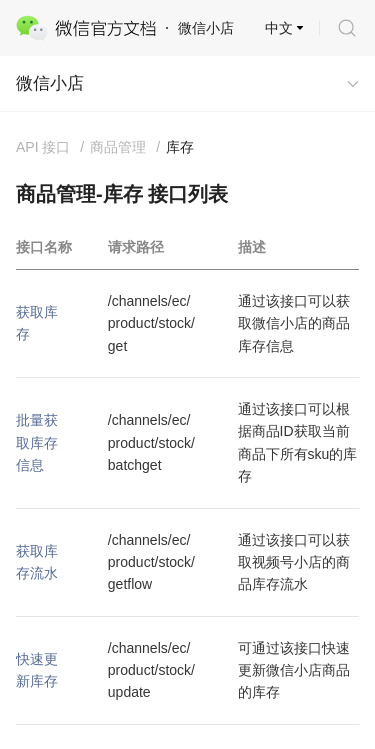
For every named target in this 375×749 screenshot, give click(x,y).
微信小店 (50, 83)
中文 (279, 28)
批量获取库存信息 (37, 442)
